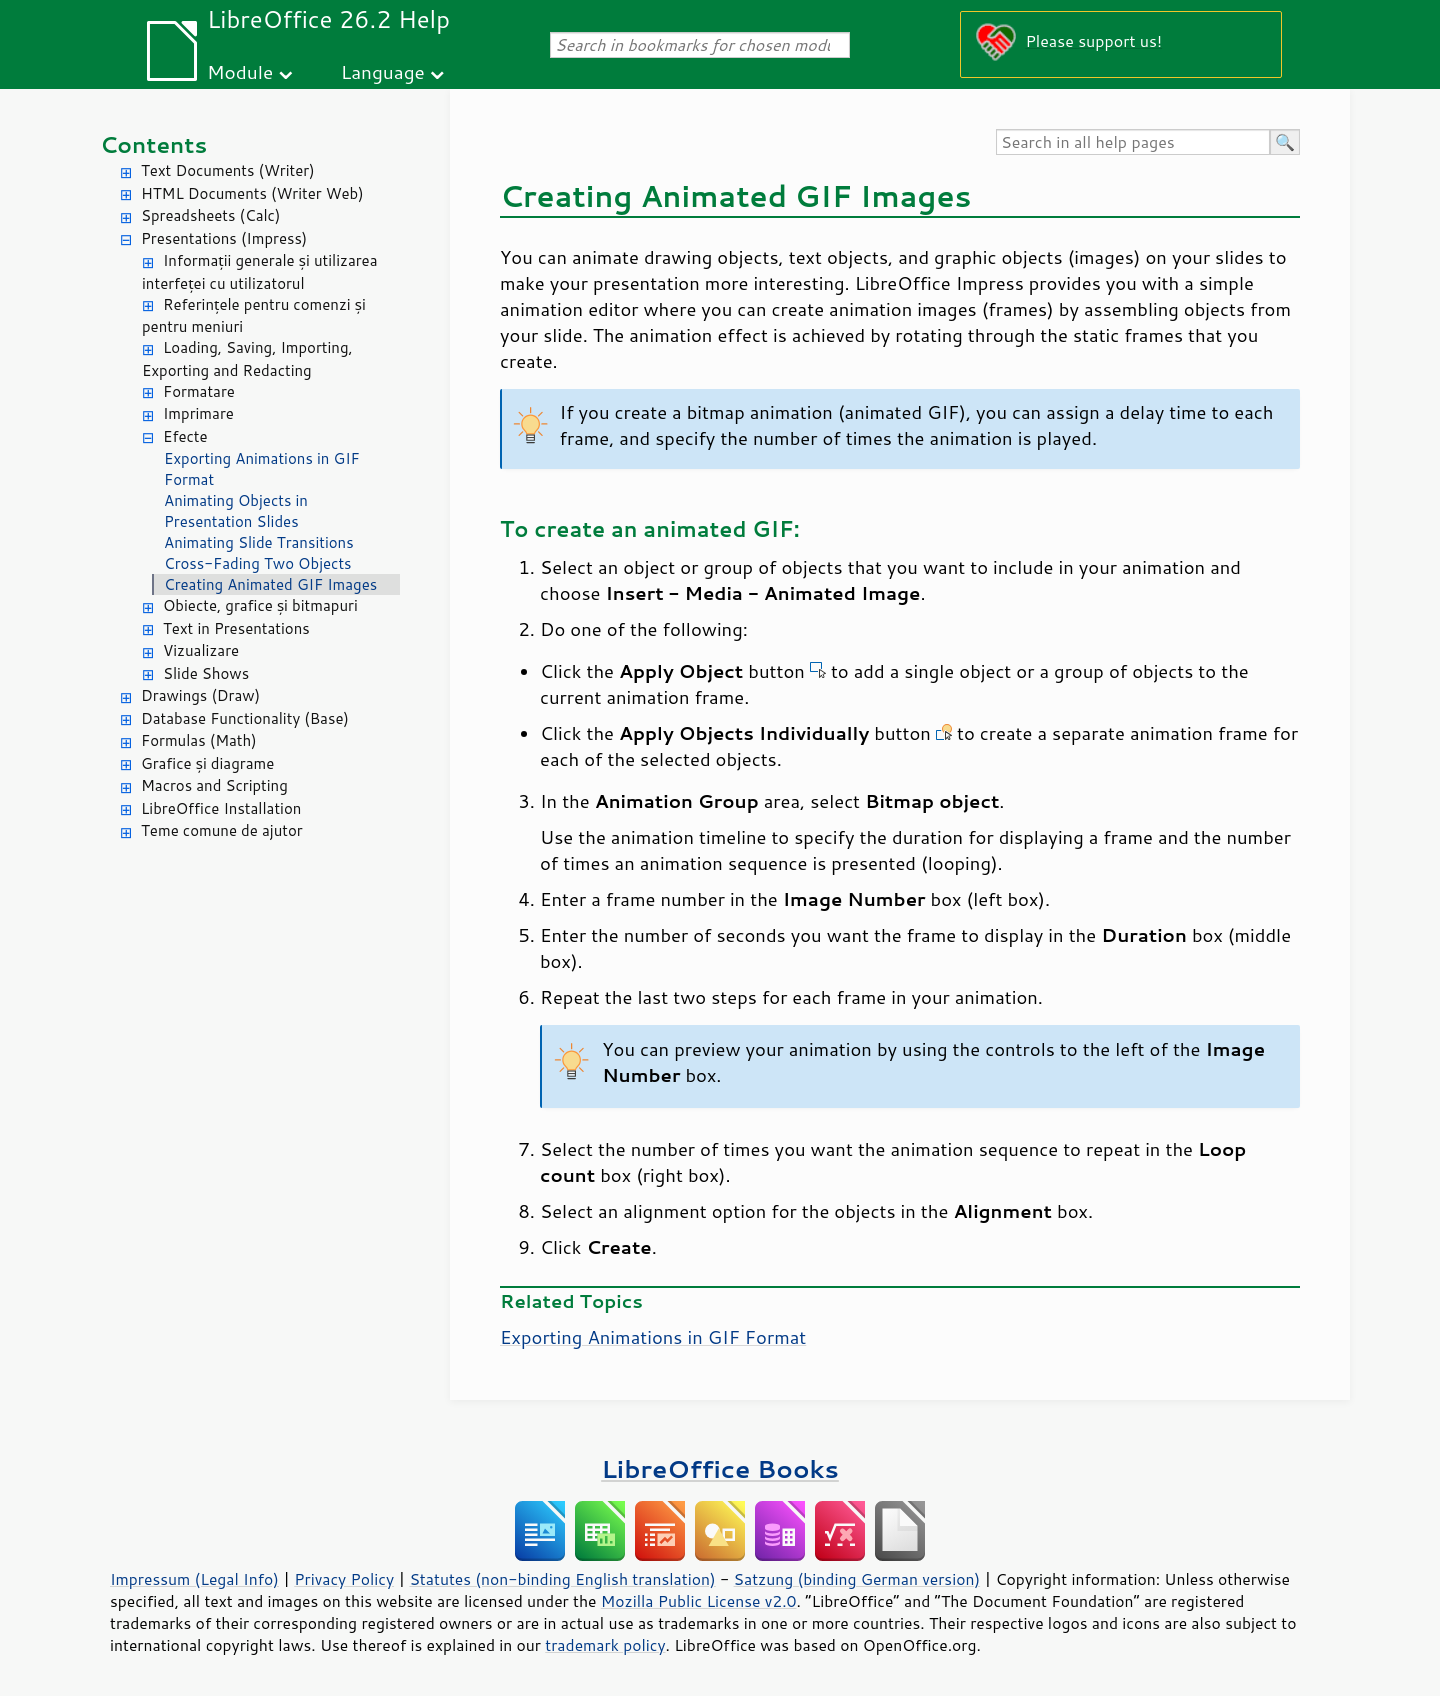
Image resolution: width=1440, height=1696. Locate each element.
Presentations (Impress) (224, 238)
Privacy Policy (344, 1579)
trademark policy (605, 1645)
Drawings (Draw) (200, 695)
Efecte (185, 436)
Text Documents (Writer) (228, 170)
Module (240, 71)
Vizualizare (201, 650)
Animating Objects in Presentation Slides (236, 511)
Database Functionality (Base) (245, 718)
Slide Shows (206, 673)
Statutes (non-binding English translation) (562, 1579)
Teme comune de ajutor (222, 830)
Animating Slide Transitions (259, 542)
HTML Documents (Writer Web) (252, 193)
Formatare (199, 391)
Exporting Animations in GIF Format (262, 469)
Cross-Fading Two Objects (258, 563)
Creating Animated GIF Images (270, 584)
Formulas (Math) (199, 740)
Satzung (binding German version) (857, 1579)
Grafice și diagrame (207, 763)
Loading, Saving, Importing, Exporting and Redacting (247, 359)
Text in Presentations (236, 628)
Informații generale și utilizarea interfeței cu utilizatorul (260, 272)
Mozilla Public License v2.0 (699, 1601)
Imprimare (198, 413)
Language (383, 71)
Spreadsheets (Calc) (210, 215)
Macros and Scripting (214, 785)
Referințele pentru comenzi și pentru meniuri (254, 316)
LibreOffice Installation (221, 808)
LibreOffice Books (720, 1468)
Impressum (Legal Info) (194, 1579)
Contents (153, 144)
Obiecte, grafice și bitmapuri (260, 605)
